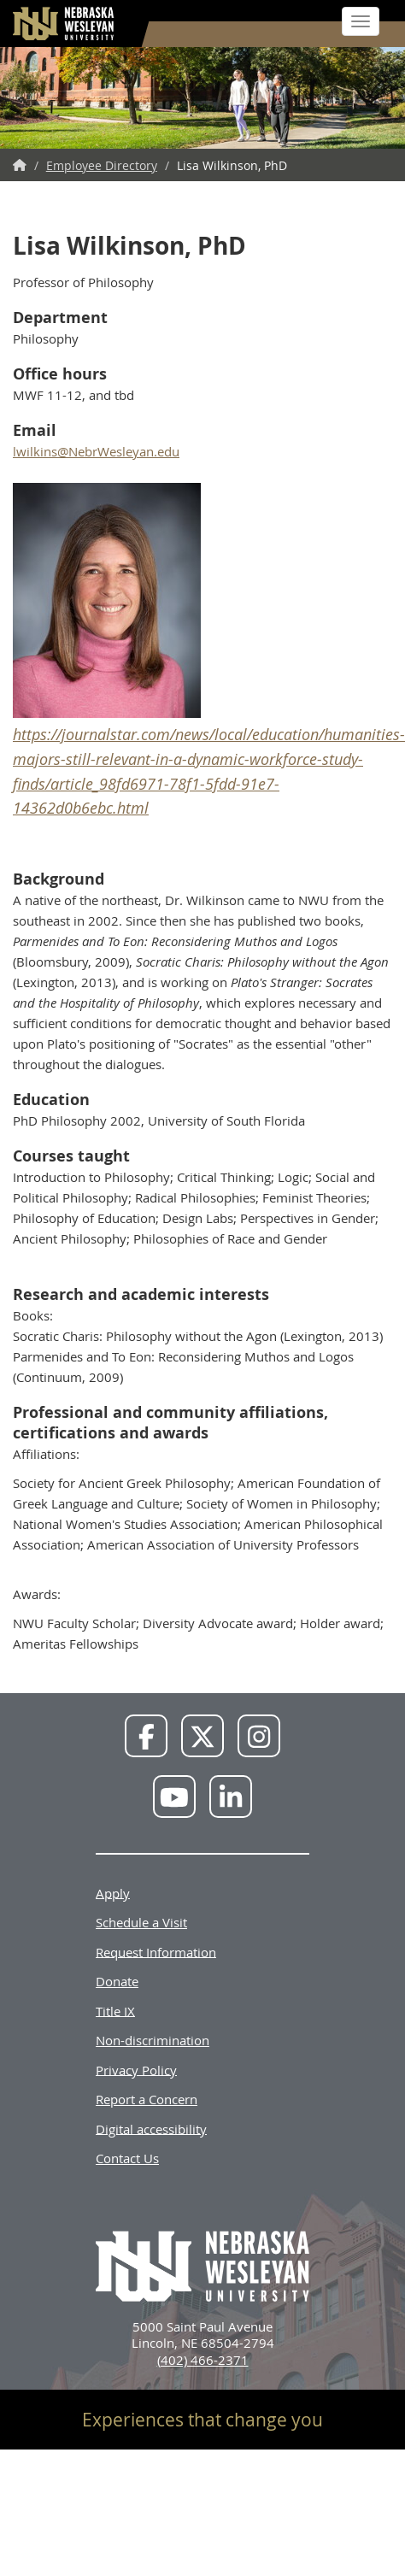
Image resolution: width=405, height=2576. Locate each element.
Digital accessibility (151, 2128)
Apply (113, 1892)
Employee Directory (101, 165)
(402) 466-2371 (203, 2359)
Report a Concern (146, 2099)
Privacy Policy (136, 2069)
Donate (117, 1981)
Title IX (115, 2010)
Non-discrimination (152, 2040)
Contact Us (127, 2158)
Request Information (156, 1951)
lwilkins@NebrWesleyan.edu (96, 451)
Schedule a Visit (141, 1922)
